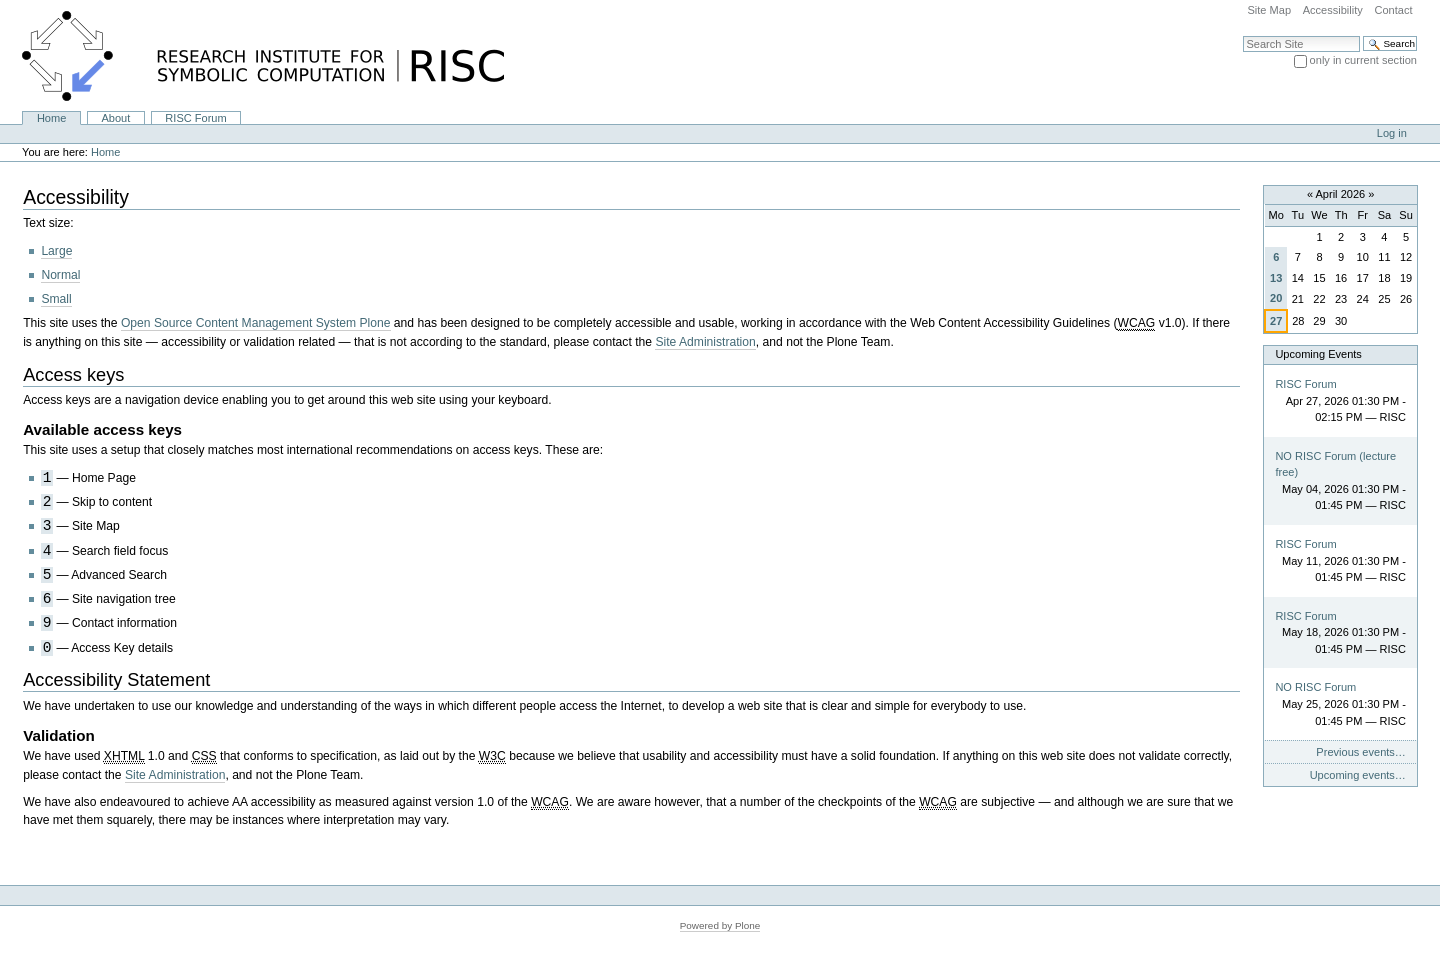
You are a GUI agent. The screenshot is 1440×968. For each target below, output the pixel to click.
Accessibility (1333, 10)
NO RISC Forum (1315, 687)
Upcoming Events (1318, 354)
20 (1276, 298)
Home (51, 118)
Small (56, 299)
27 (1276, 321)
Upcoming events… (1358, 775)
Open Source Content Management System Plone (256, 323)
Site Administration (705, 342)
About (115, 118)
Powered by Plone (720, 925)
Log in (1392, 133)
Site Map (1269, 10)
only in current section (1363, 60)
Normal (60, 275)
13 (1276, 278)
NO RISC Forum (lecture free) (1335, 464)
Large (56, 251)
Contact (1393, 10)
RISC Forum (195, 118)
